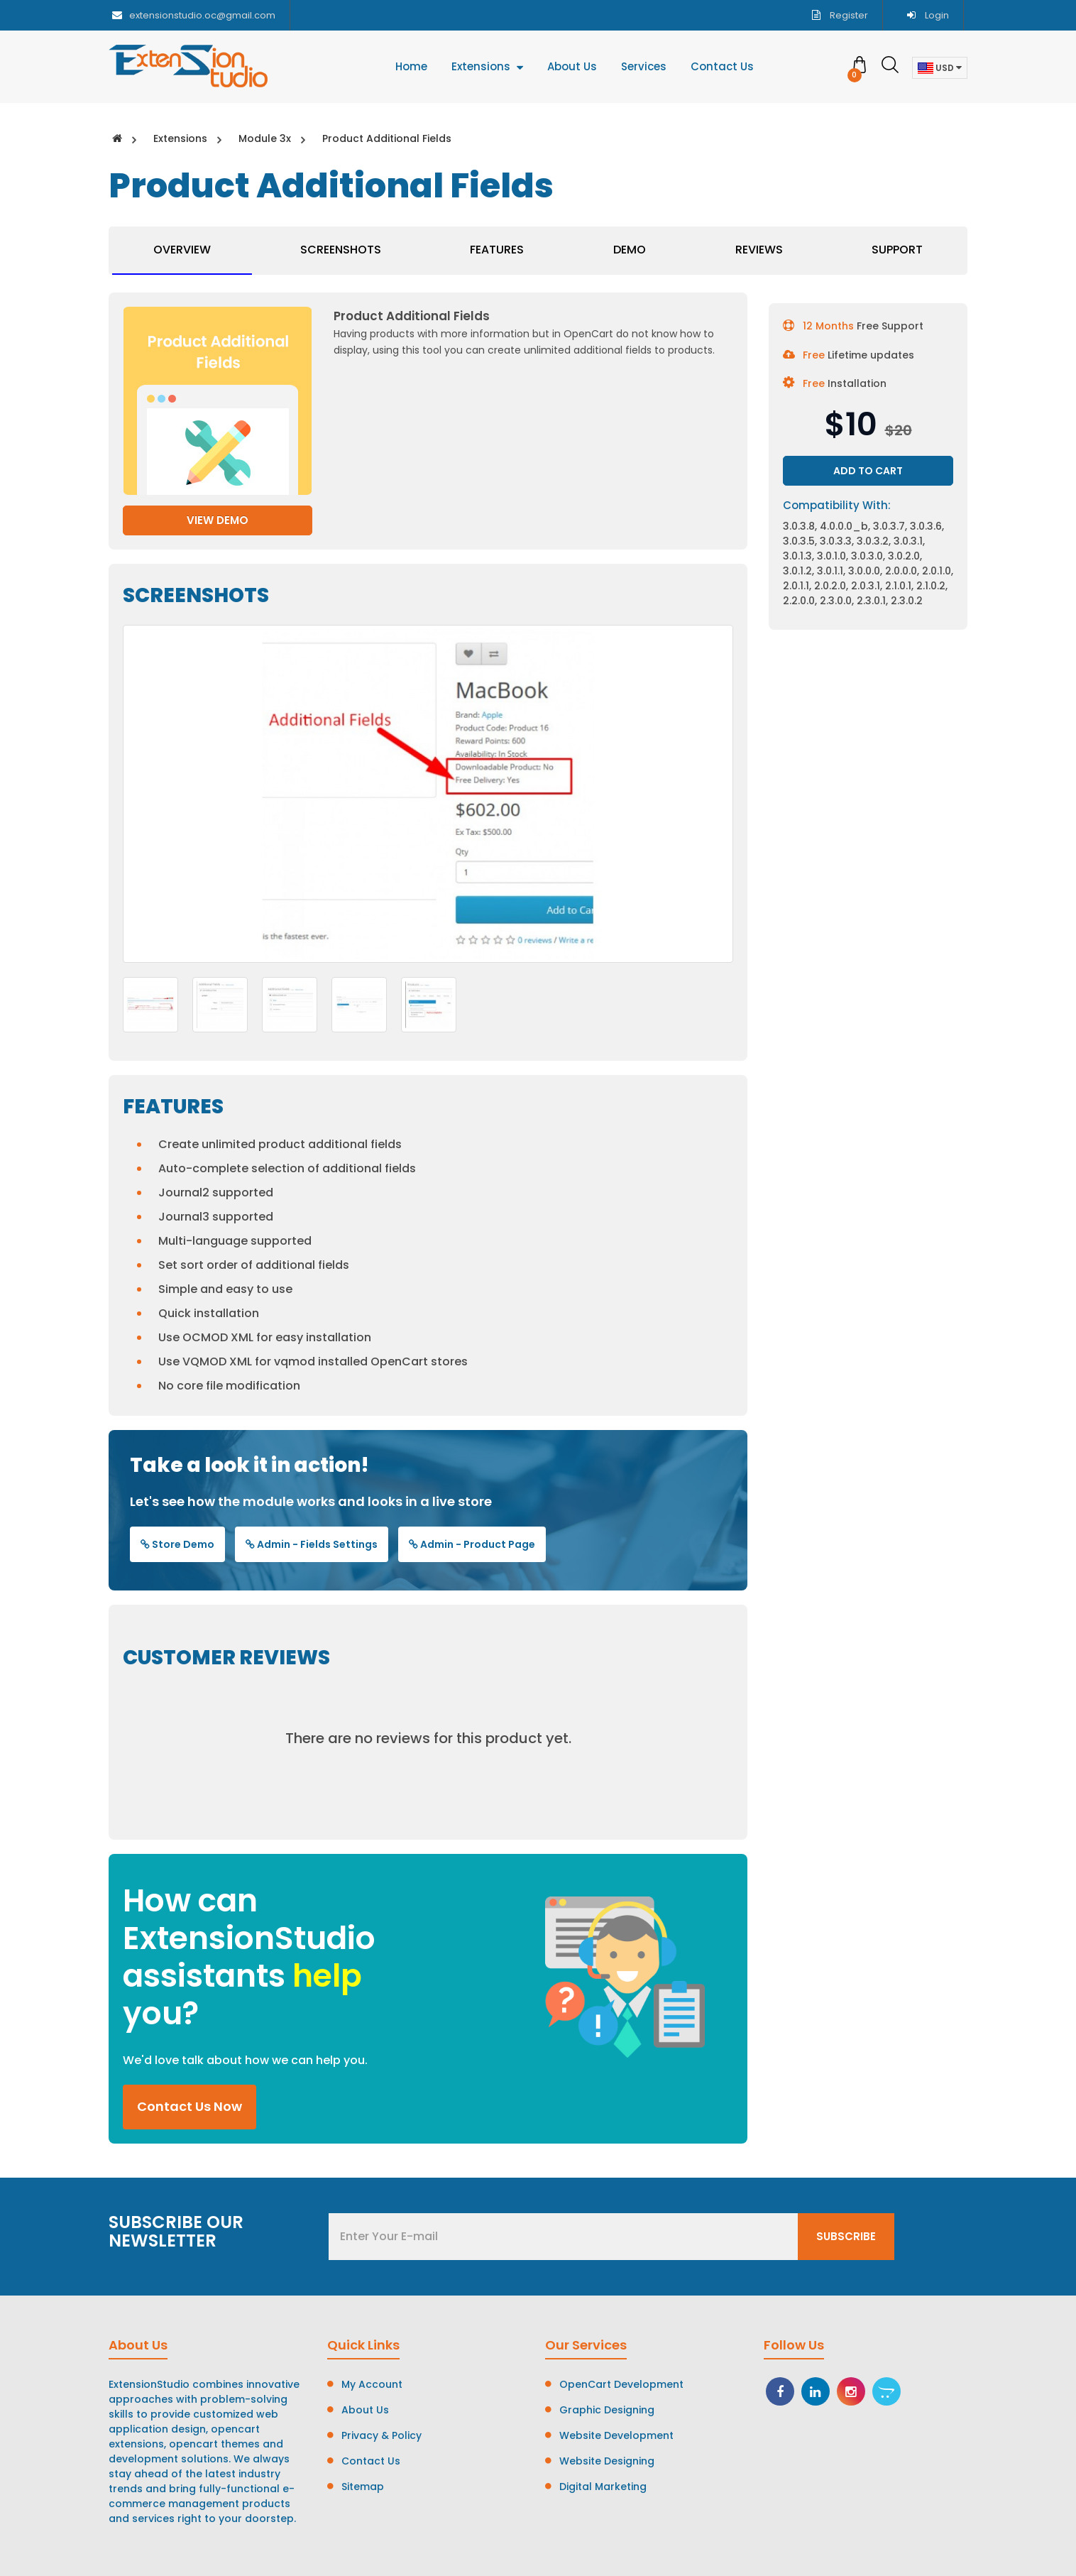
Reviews (759, 249)
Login (928, 15)
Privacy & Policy (381, 2435)
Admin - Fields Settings (312, 1544)
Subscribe (846, 2236)
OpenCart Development (621, 2384)
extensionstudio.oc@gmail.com (193, 15)
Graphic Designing (606, 2410)
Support (897, 249)
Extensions (180, 138)
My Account (371, 2384)
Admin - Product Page (472, 1544)
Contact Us (370, 2461)
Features (497, 249)
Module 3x (264, 138)
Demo (629, 249)
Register (840, 15)
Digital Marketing (603, 2486)
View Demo (217, 520)
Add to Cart (868, 471)
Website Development (616, 2435)
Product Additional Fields (386, 138)
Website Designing (606, 2461)
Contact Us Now (189, 2106)
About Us (365, 2410)
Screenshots (340, 249)
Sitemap (362, 2486)
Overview (182, 249)
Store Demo (177, 1544)
